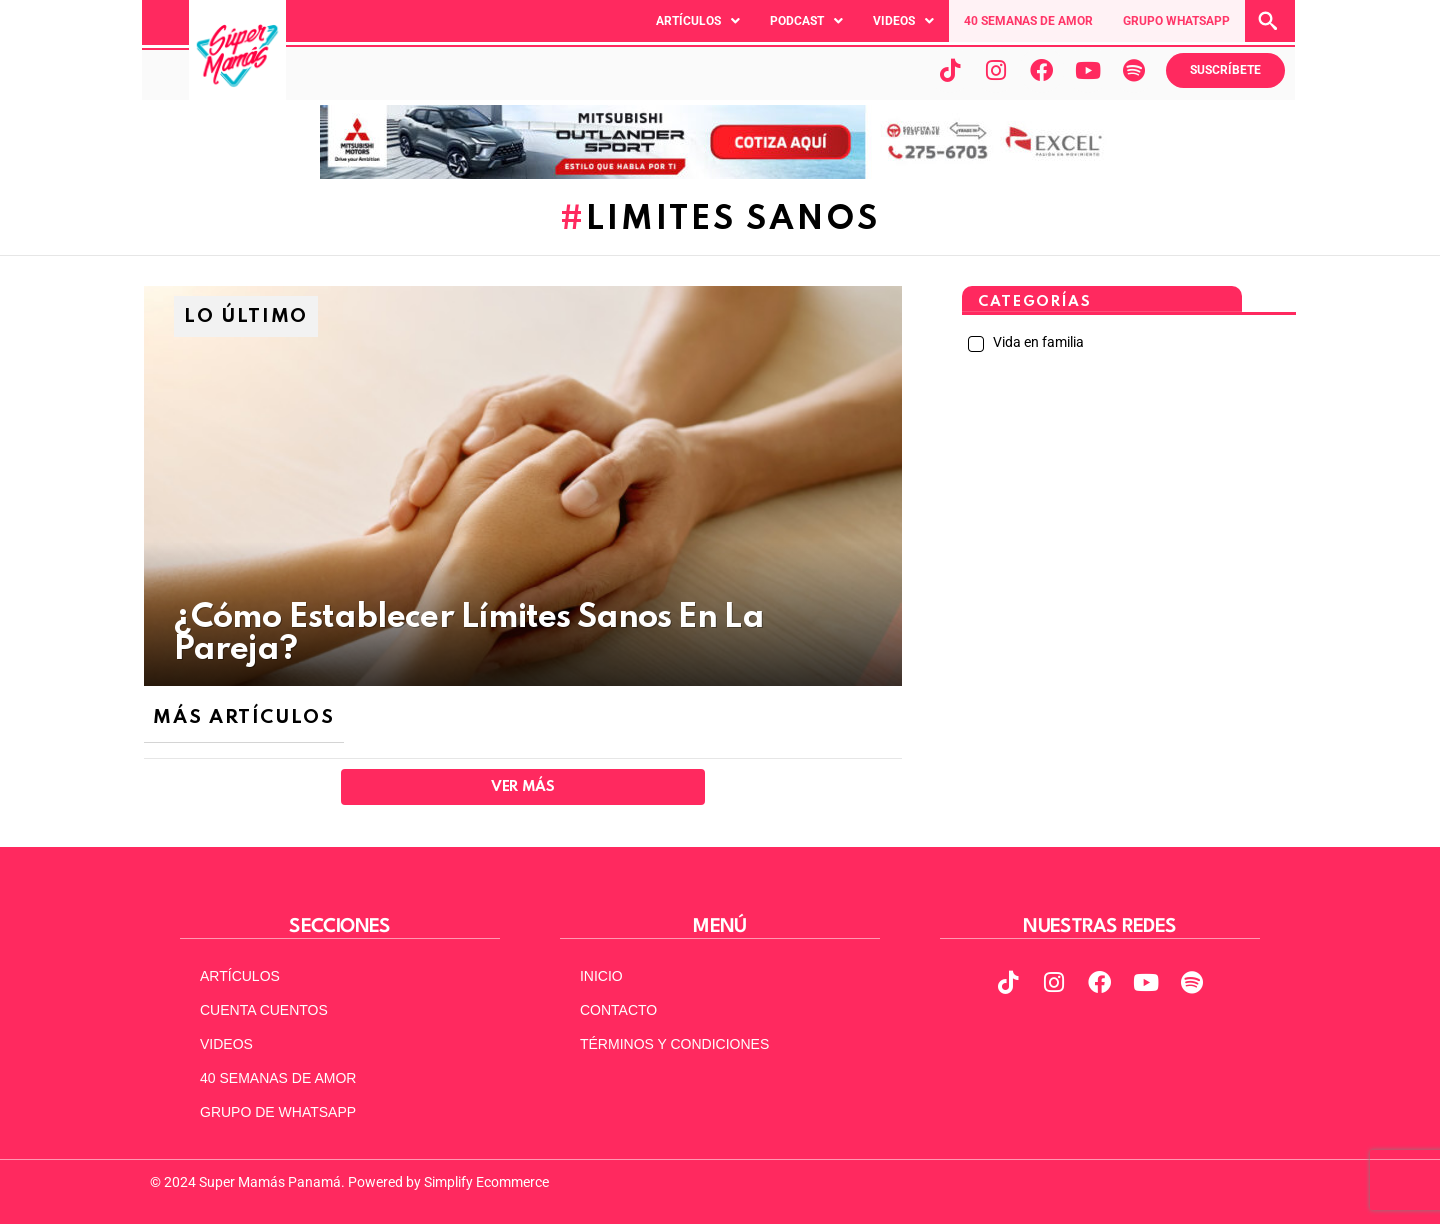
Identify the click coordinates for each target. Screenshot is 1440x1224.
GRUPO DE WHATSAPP (278, 1112)
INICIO (601, 976)
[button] (698, 21)
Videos (903, 21)
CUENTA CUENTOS (264, 1010)
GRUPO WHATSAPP (1176, 21)
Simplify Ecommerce (486, 1182)
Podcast (806, 21)
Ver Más (522, 787)
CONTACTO (618, 1010)
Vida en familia (1037, 342)
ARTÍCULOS (240, 976)
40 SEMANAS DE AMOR (1028, 21)
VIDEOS (226, 1044)
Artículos (698, 21)
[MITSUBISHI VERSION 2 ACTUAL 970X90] (720, 174)
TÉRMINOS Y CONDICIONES (674, 1044)
